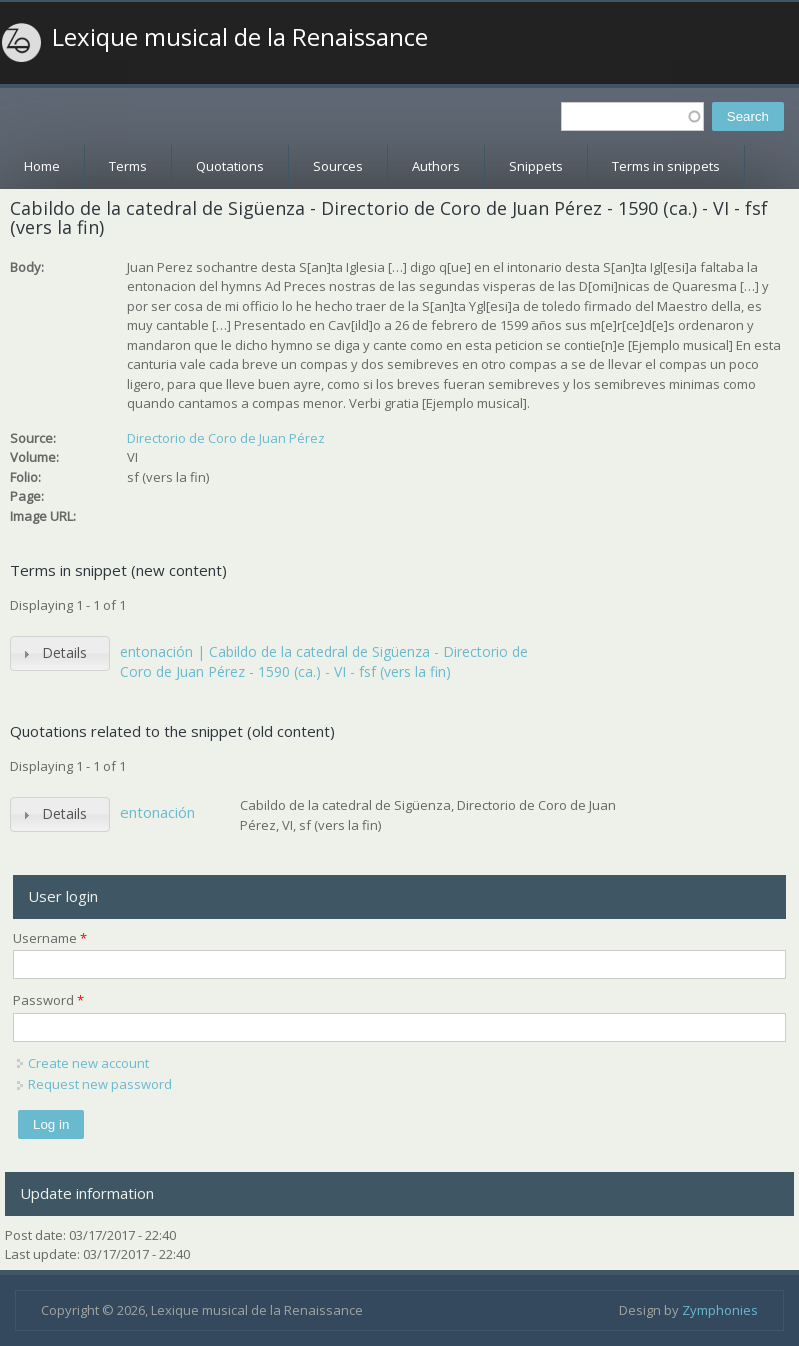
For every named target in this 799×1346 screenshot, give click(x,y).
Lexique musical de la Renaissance (240, 37)
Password (48, 1000)
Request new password (100, 1084)
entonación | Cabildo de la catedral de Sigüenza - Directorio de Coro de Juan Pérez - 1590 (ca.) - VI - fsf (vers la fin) (324, 661)
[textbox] (632, 116)
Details (64, 652)
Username (50, 938)
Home (42, 166)
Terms (128, 166)
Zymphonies (720, 1310)
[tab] (60, 653)
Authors (436, 166)
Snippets (536, 166)
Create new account (88, 1063)
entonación (157, 812)
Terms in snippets (666, 166)
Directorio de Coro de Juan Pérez (226, 438)
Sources (338, 166)
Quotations (230, 166)
